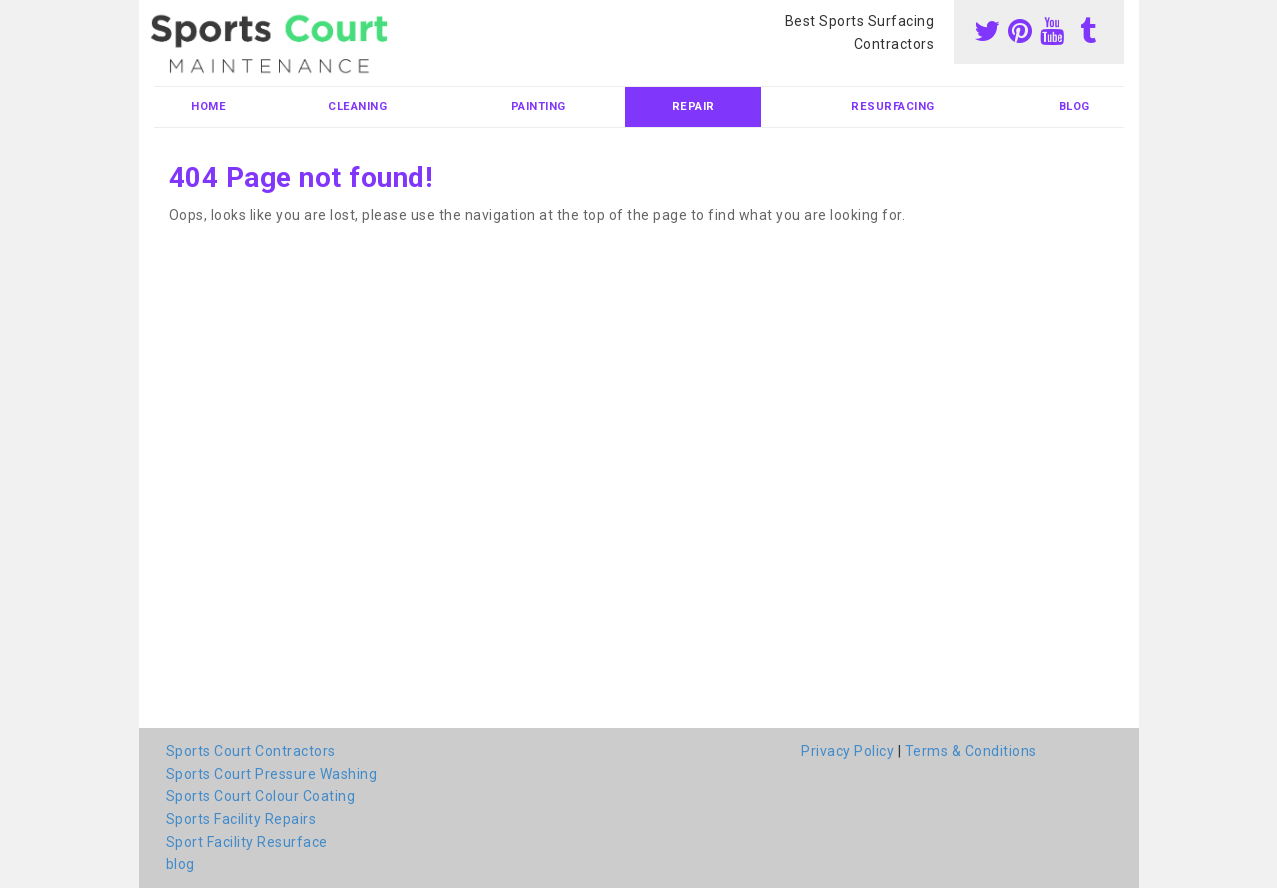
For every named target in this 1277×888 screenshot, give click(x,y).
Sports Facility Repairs (241, 819)
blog (1074, 106)
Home (208, 106)
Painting (538, 106)
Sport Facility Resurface (247, 842)
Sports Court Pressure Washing (272, 774)
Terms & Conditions (971, 751)
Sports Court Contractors (251, 751)
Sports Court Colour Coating (261, 796)
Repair (693, 106)
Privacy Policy (847, 751)
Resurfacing (893, 106)
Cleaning (357, 106)
